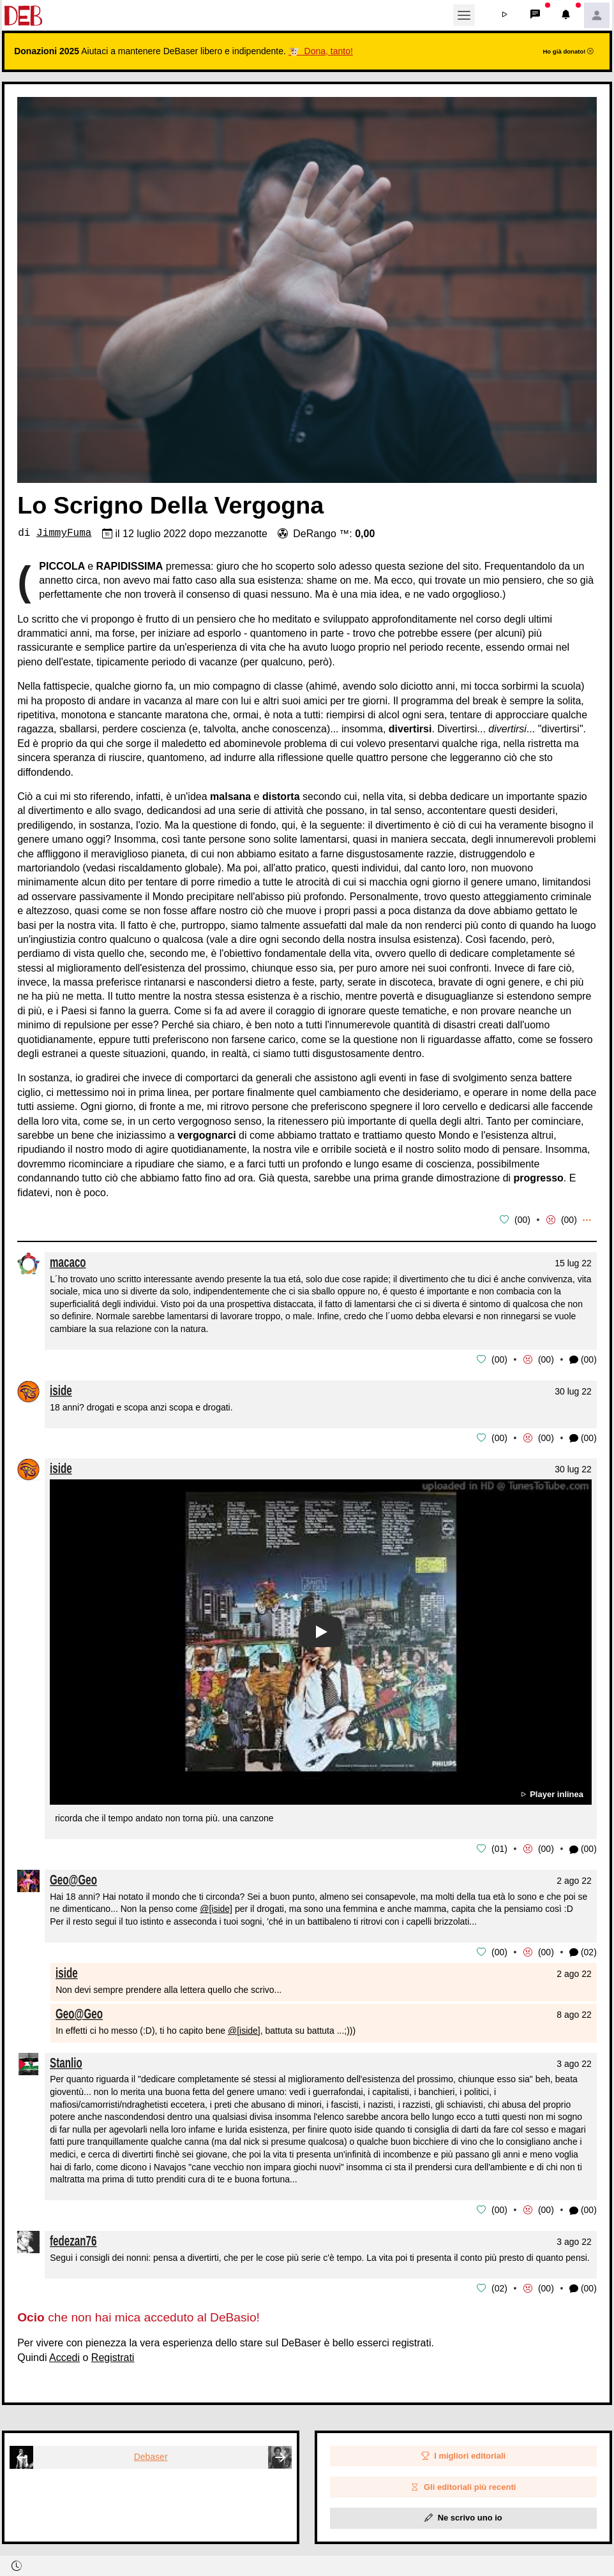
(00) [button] (583, 1359)
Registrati (113, 2353)
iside (61, 1389)
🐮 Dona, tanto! (320, 51)
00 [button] (523, 1220)
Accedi (64, 2353)
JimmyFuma (63, 533)
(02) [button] (583, 1950)
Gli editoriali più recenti (463, 2483)
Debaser (151, 2453)
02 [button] (500, 2284)
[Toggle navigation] (464, 15)
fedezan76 (73, 2237)
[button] (505, 15)
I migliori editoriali (463, 2452)
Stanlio (66, 2059)
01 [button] (500, 1847)
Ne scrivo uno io (463, 2514)
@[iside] (216, 1907)
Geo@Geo (73, 1877)
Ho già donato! (568, 51)
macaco (68, 1261)
